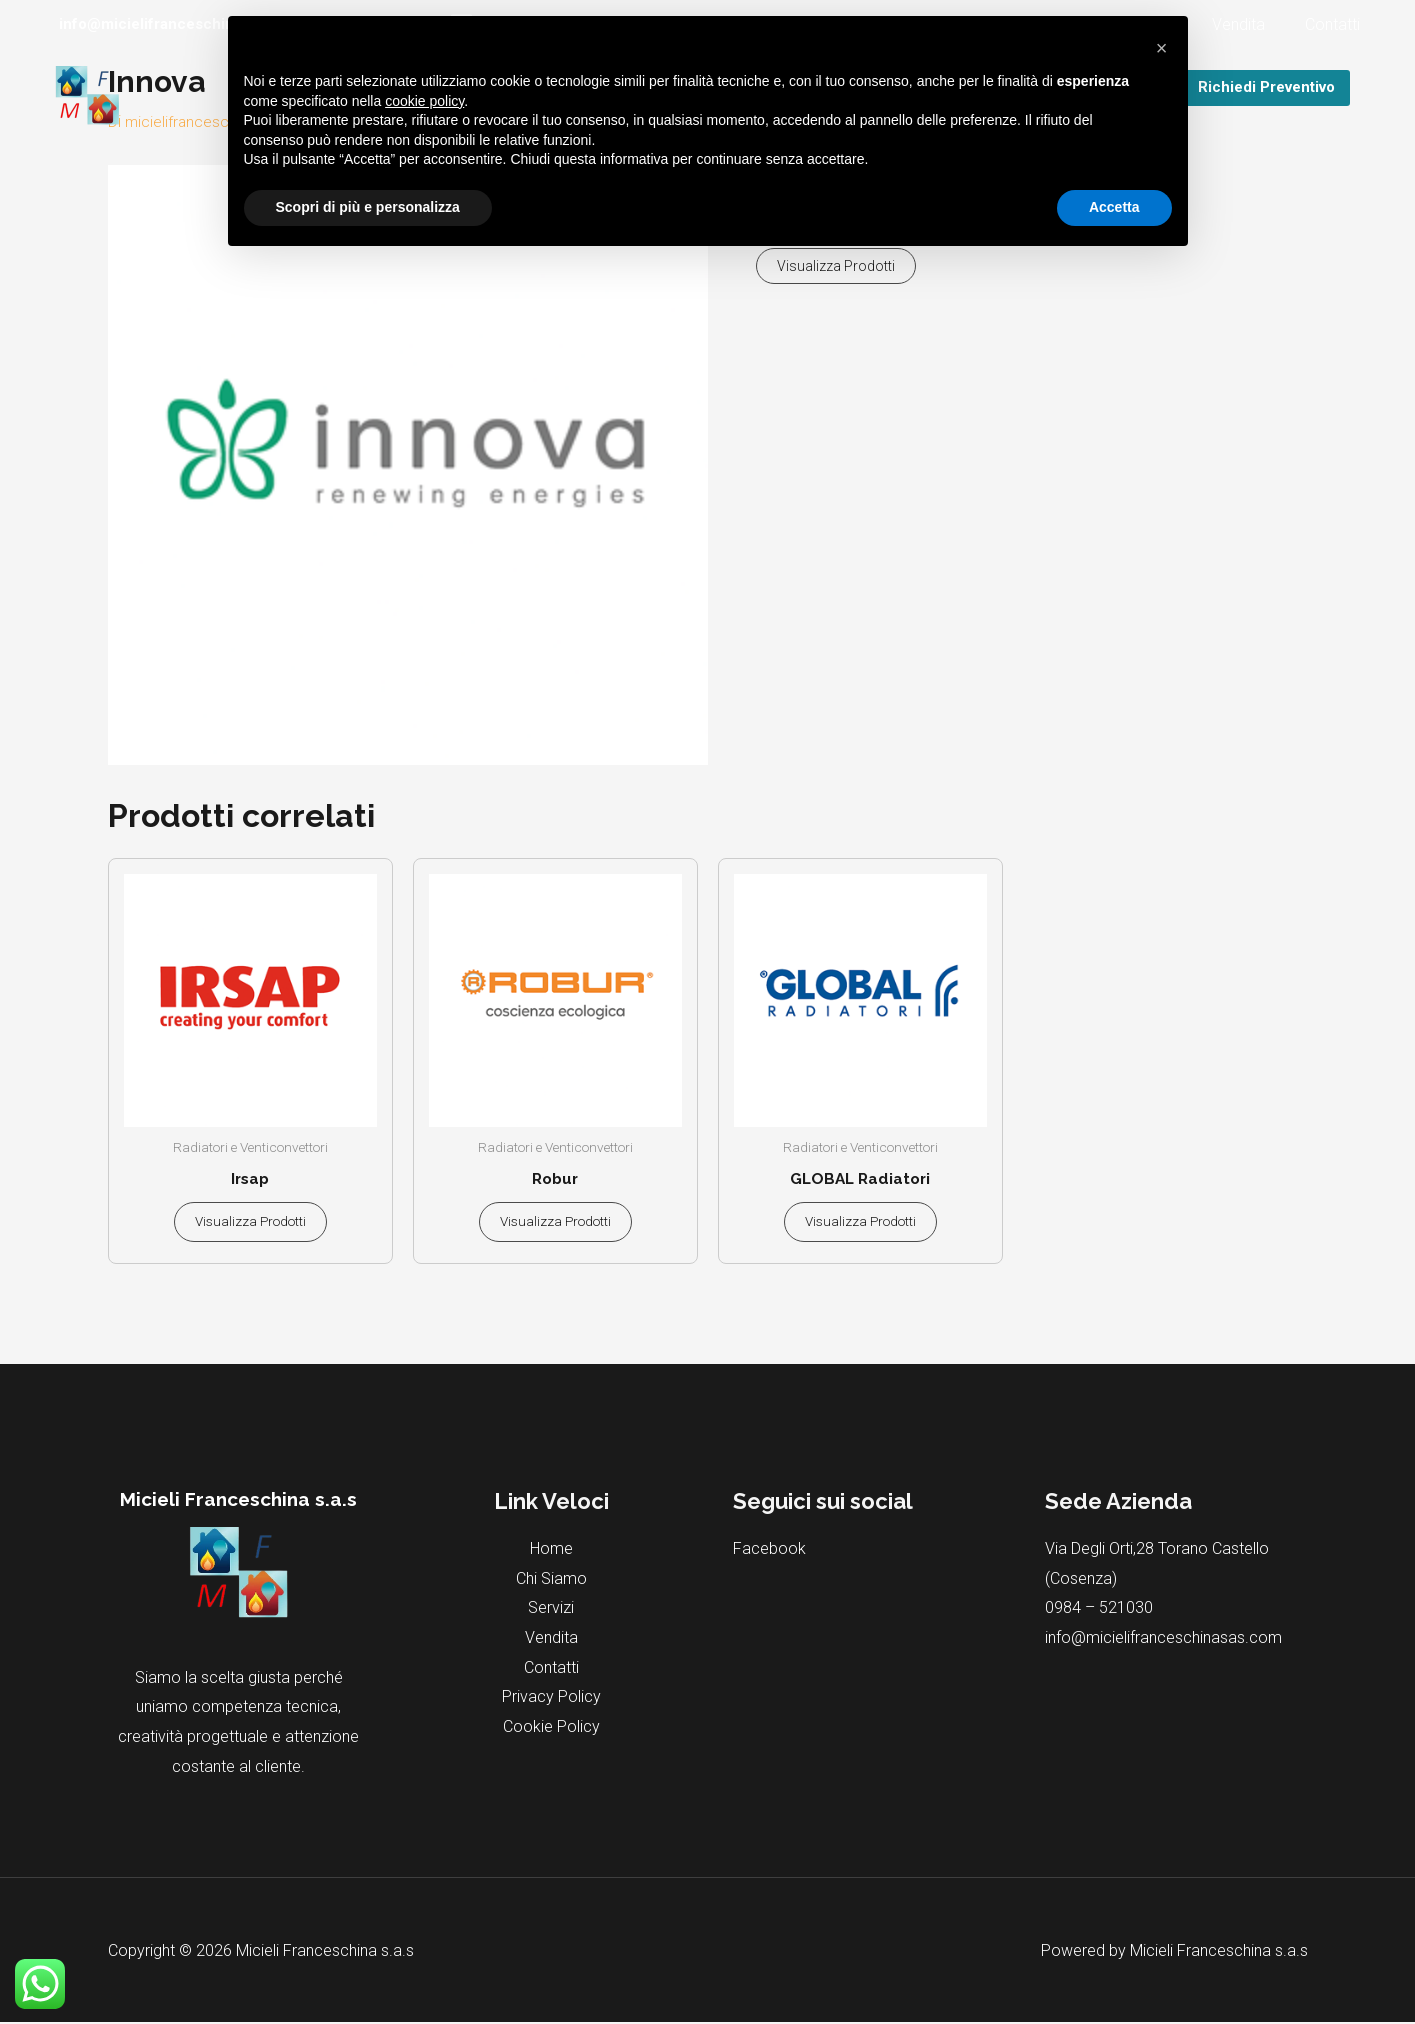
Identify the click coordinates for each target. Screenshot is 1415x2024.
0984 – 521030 (1099, 1609)
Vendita (1250, 24)
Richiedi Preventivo (1266, 87)
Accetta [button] (1114, 207)
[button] (1162, 48)
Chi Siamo (551, 1580)
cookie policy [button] (424, 101)
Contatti (1336, 24)
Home (551, 1550)
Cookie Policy (551, 1728)
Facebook (769, 1550)
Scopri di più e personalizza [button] (368, 207)
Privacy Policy (551, 1698)
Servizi (551, 1609)
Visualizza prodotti (836, 266)
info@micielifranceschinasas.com (1163, 1639)
